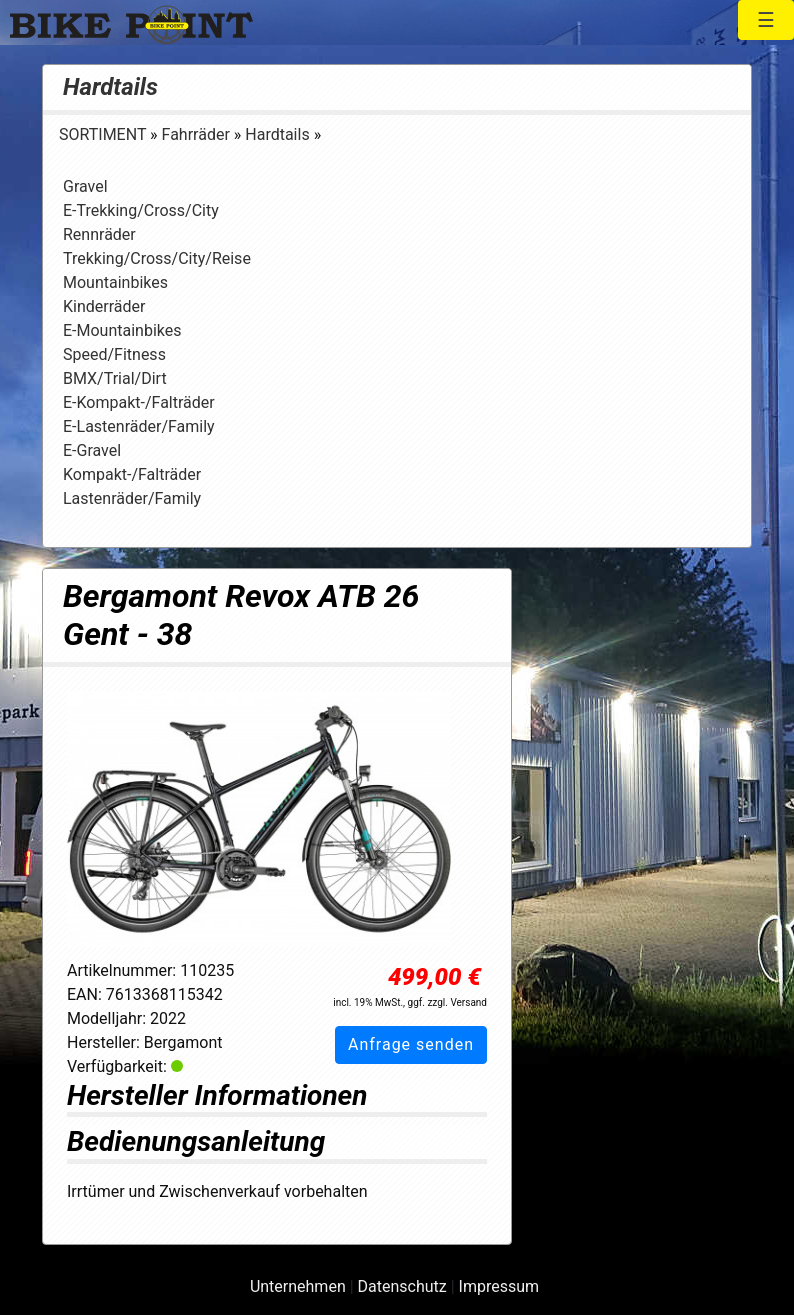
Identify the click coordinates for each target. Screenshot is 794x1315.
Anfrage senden (411, 1044)
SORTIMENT (104, 134)
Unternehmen (298, 1286)
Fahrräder (198, 134)
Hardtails (110, 87)
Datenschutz (402, 1286)
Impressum (499, 1286)
